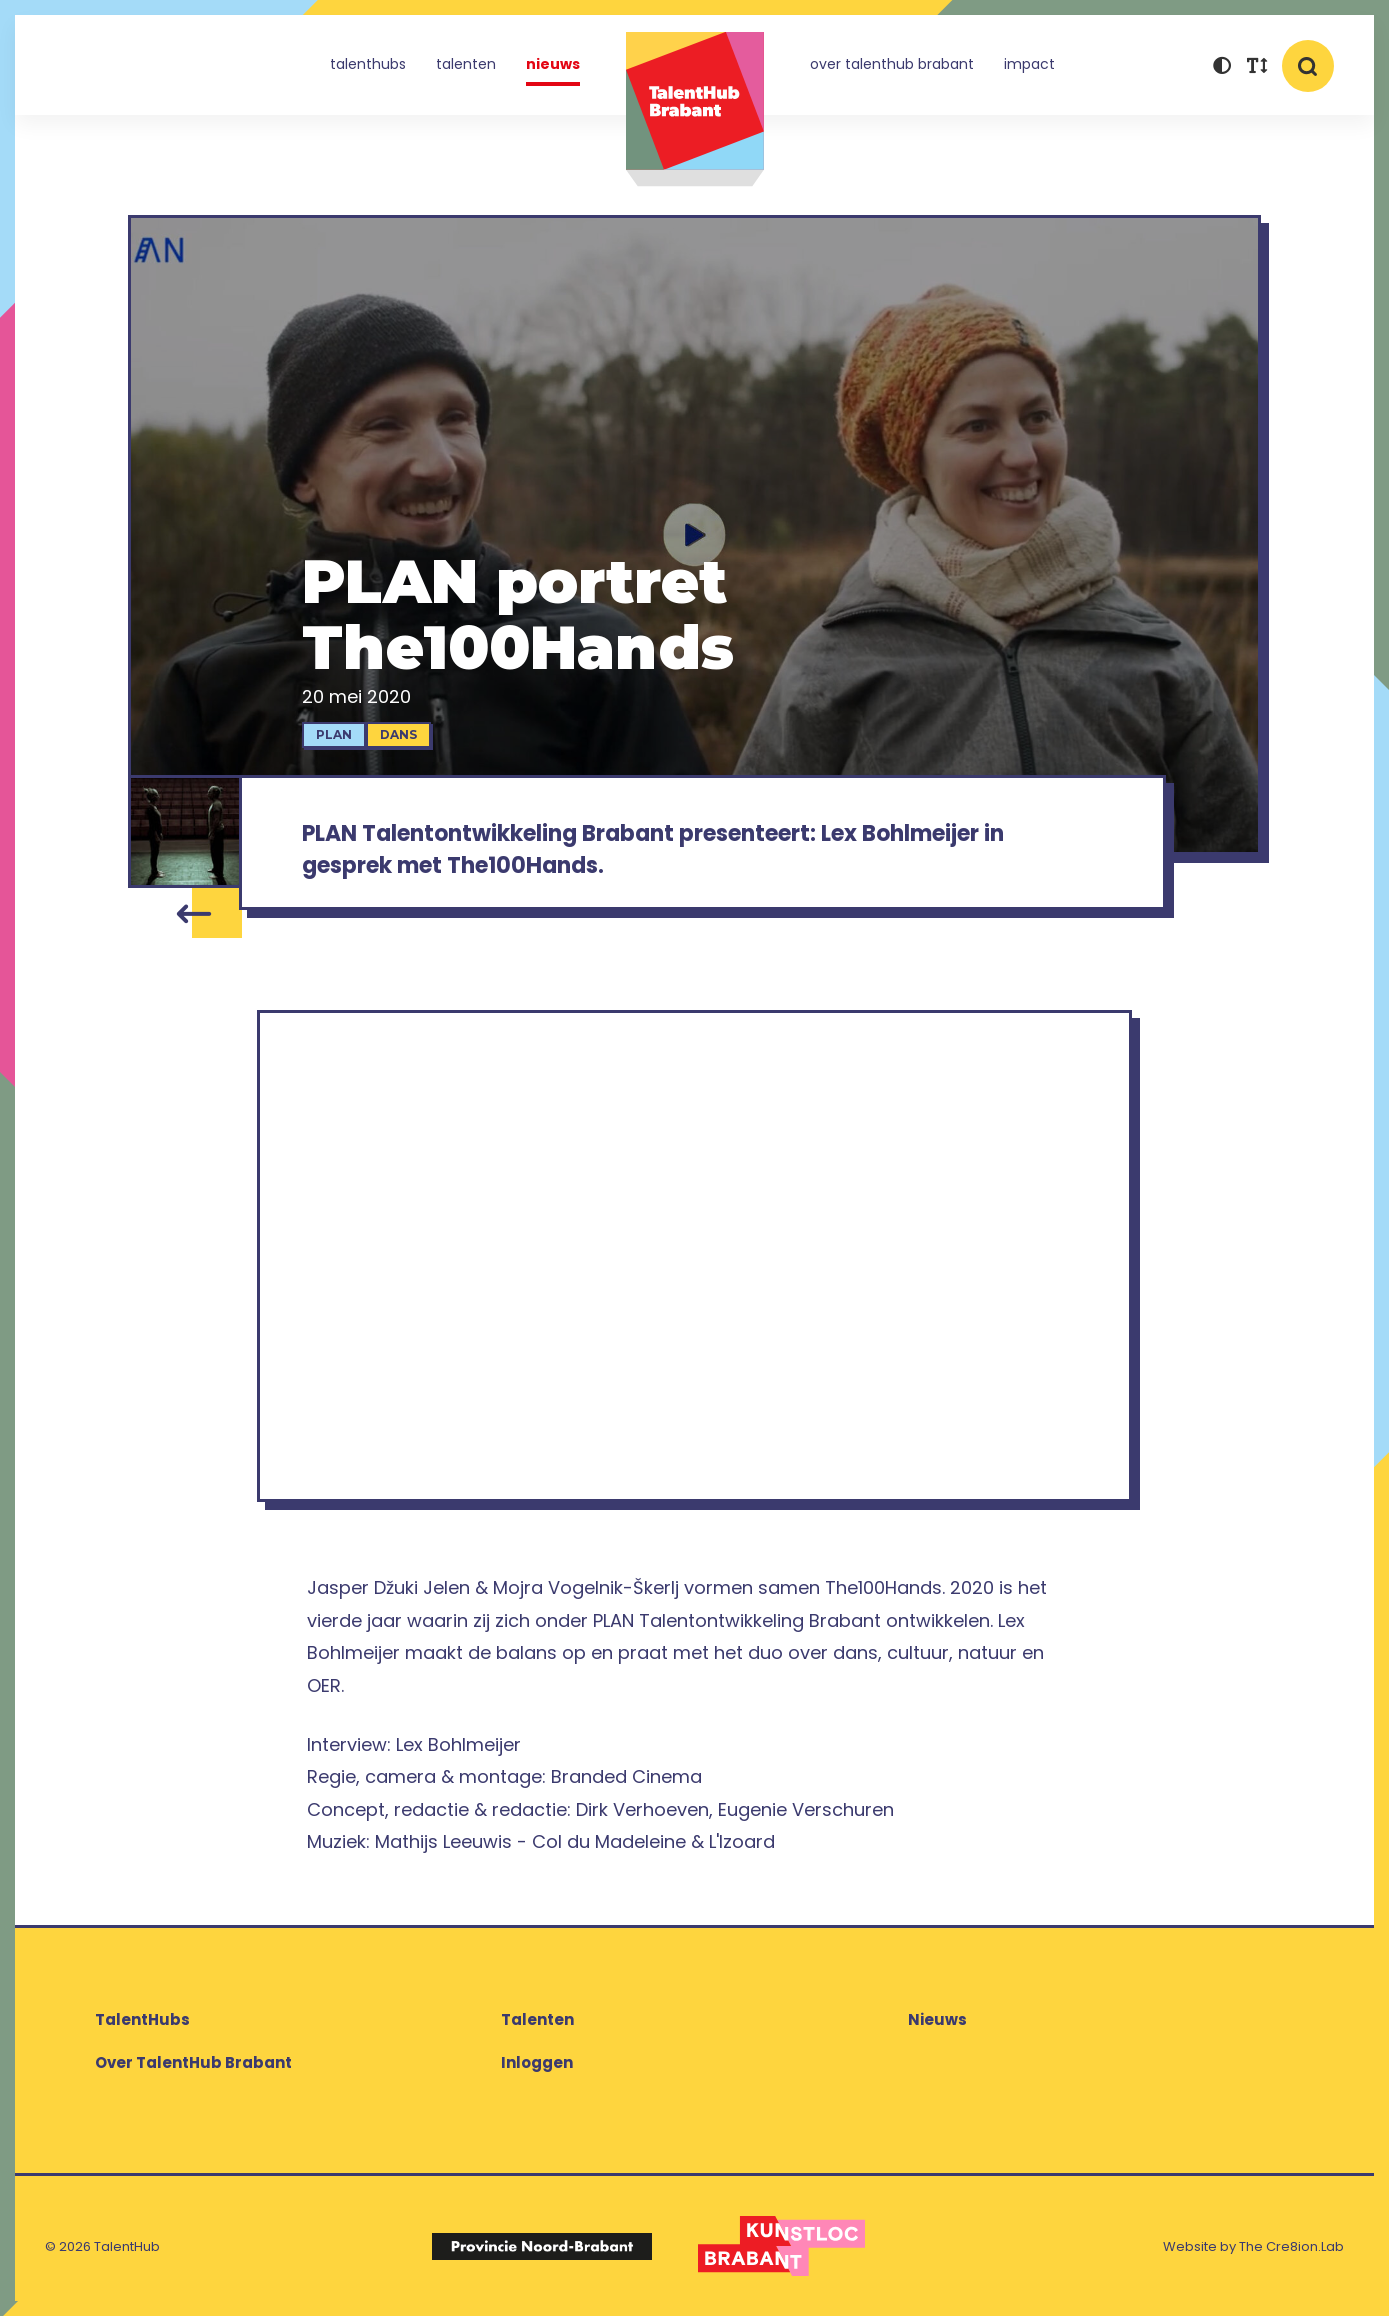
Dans (398, 734)
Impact (1029, 64)
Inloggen (537, 2062)
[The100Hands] (184, 831)
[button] (1221, 67)
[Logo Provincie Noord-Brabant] (542, 2246)
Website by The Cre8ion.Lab (1253, 2246)
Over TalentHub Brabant (892, 64)
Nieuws (553, 64)
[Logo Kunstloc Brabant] (782, 2246)
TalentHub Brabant (695, 109)
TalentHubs (368, 64)
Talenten (466, 64)
